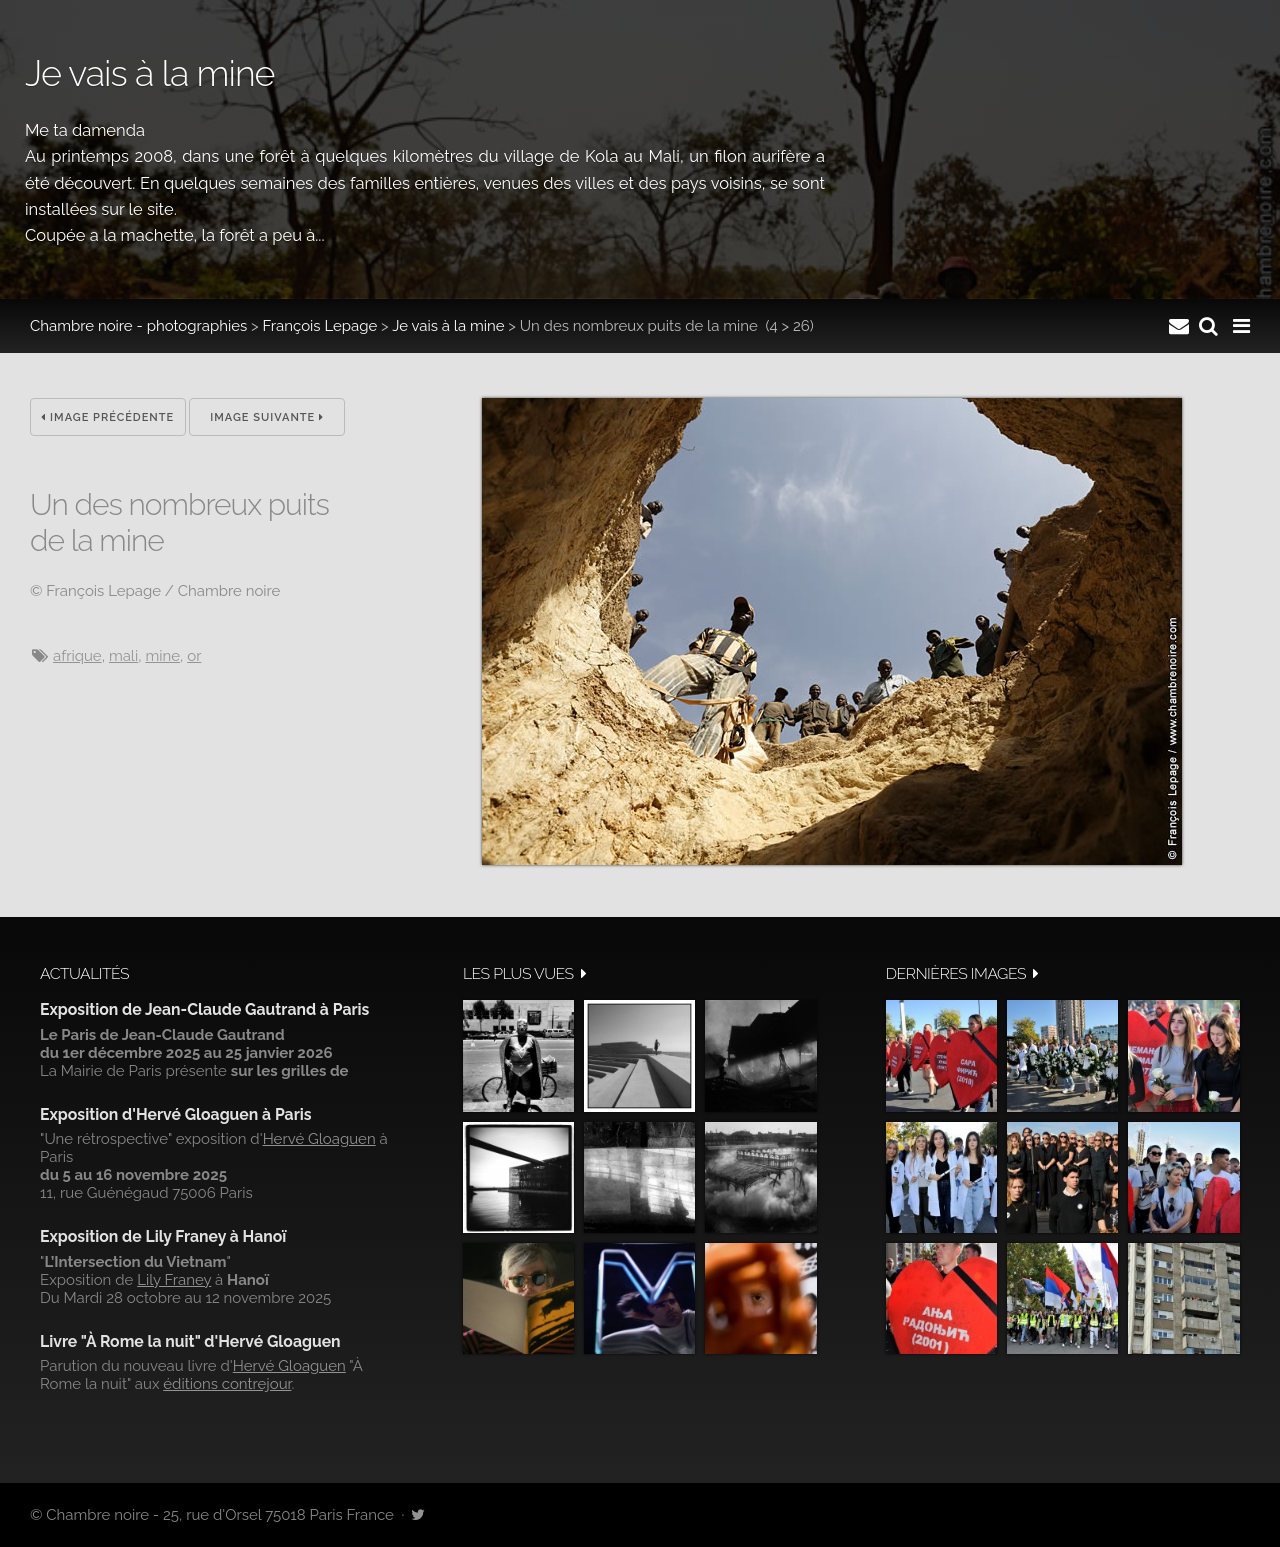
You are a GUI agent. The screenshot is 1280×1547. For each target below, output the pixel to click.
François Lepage (320, 326)
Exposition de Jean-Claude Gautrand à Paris (204, 1009)
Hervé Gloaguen (319, 1139)
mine (162, 656)
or (194, 656)
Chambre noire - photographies (138, 326)
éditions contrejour (227, 1384)
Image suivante (267, 417)
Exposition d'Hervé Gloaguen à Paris (176, 1114)
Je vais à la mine (448, 326)
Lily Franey (174, 1280)
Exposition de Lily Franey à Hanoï (163, 1236)
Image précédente (107, 417)
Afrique (77, 656)
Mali (123, 656)
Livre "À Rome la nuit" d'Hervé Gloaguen (190, 1341)
